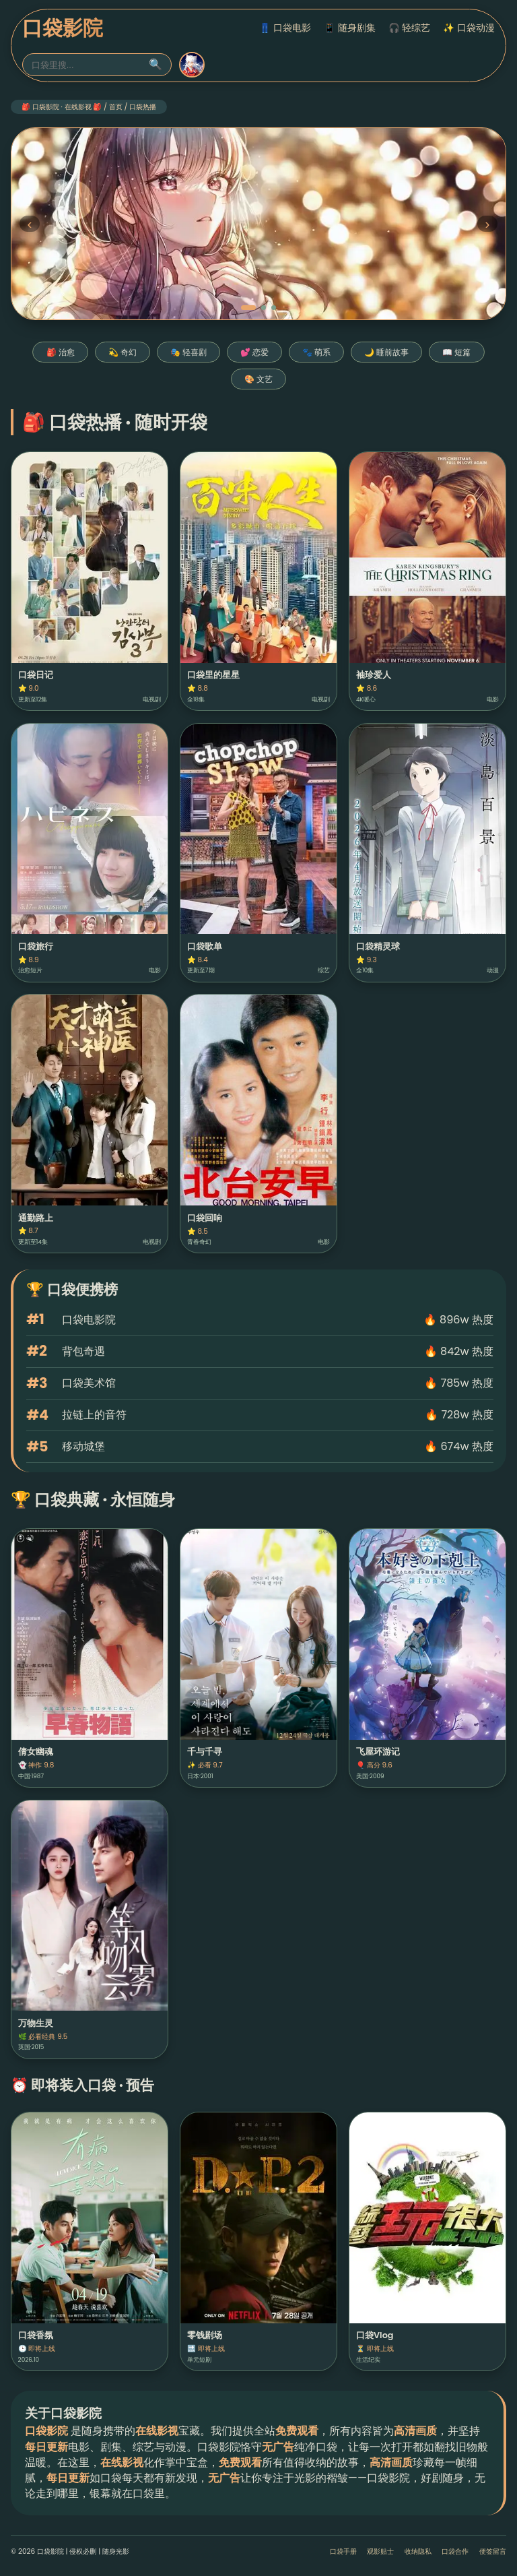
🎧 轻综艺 (409, 28)
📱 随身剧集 (350, 28)
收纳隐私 (418, 2551)
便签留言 (492, 2551)
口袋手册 (343, 2551)
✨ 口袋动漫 (469, 28)
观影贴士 (380, 2551)
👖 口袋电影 (285, 28)
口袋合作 (455, 2551)
